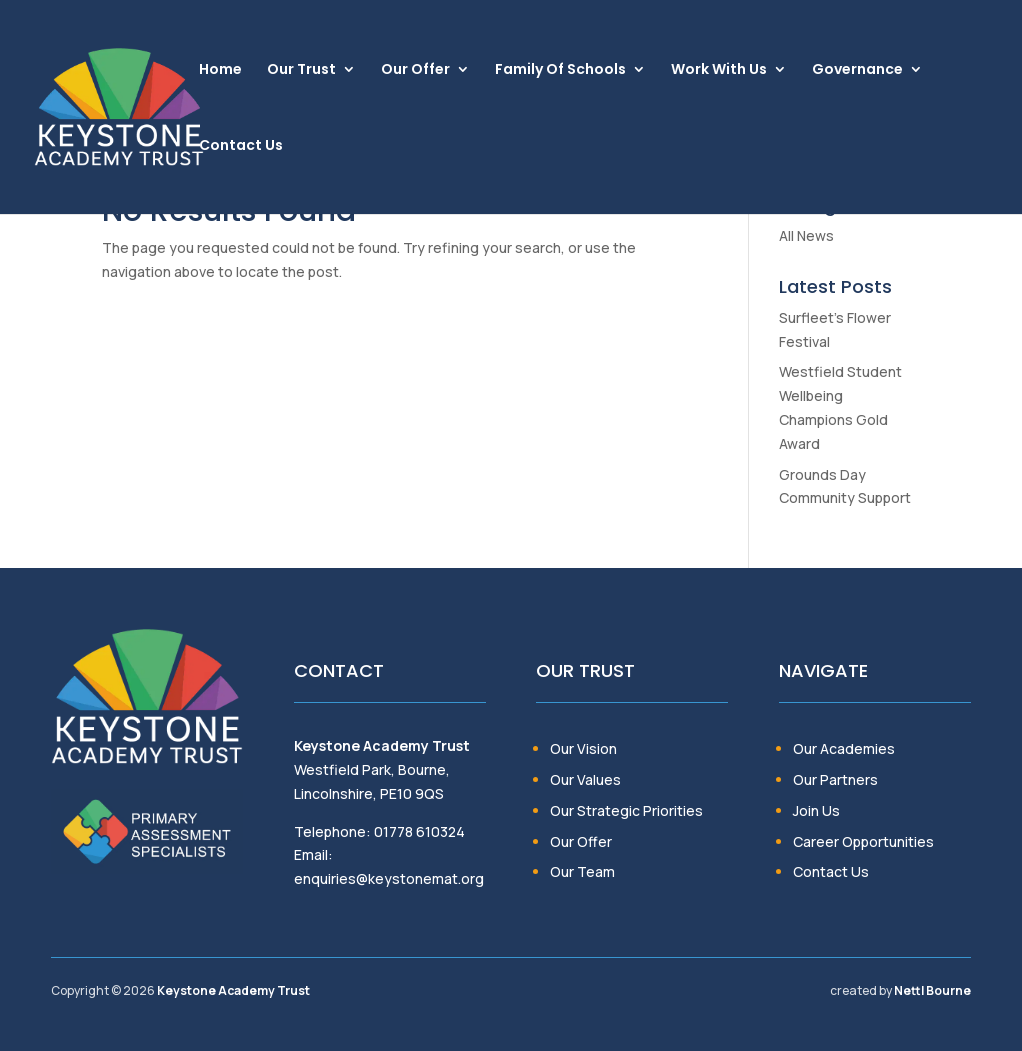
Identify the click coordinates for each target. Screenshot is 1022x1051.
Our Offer (415, 70)
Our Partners (835, 779)
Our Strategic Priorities (626, 810)
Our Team (582, 871)
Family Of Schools (560, 70)
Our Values (585, 779)
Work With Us (719, 70)
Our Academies (844, 748)
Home (220, 70)
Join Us (816, 810)
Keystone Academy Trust (233, 990)
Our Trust (301, 70)
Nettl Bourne (932, 990)
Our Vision (583, 748)
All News (806, 235)
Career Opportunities (863, 841)
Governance (857, 70)
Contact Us (241, 146)
